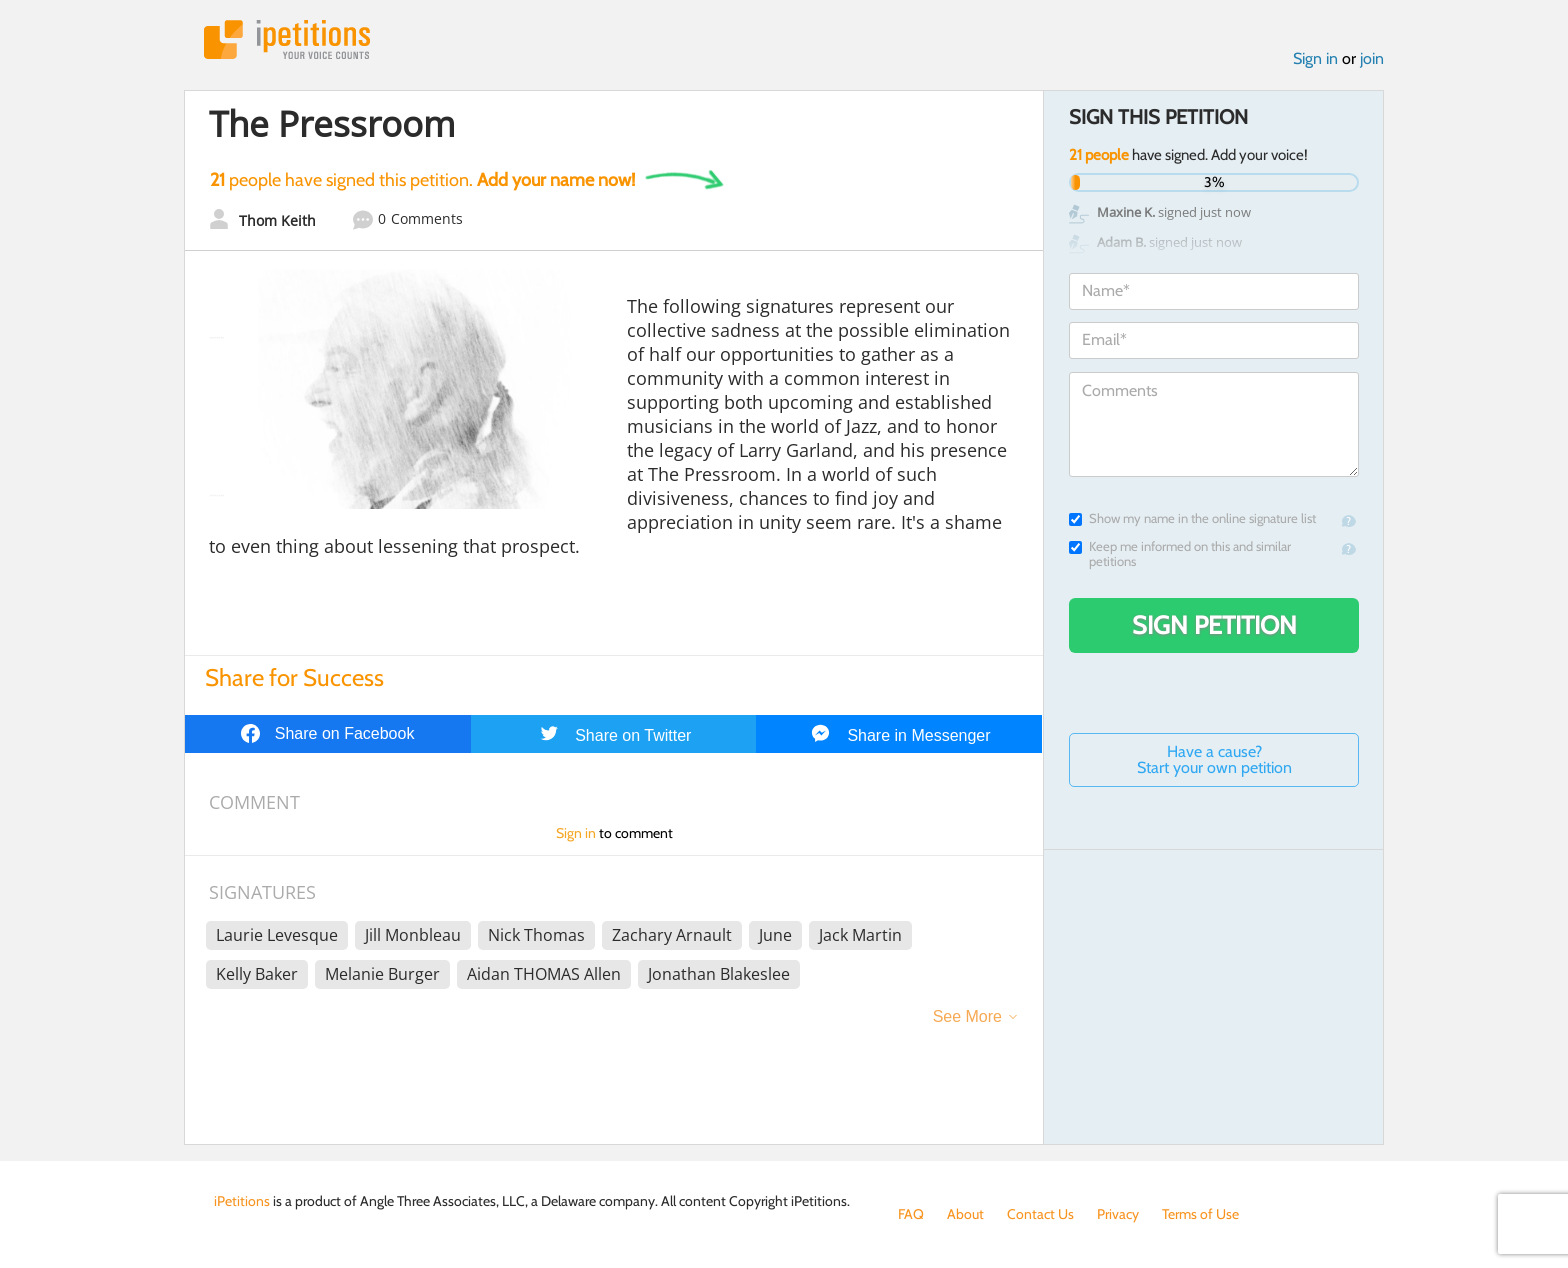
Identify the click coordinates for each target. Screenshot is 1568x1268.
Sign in (1315, 58)
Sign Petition (1214, 625)
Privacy (1118, 1214)
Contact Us (1040, 1214)
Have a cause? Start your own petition (1214, 759)
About (965, 1214)
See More (967, 1016)
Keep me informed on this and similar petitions (1180, 554)
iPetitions (287, 39)
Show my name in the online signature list (1192, 518)
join (1372, 58)
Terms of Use (1200, 1214)
